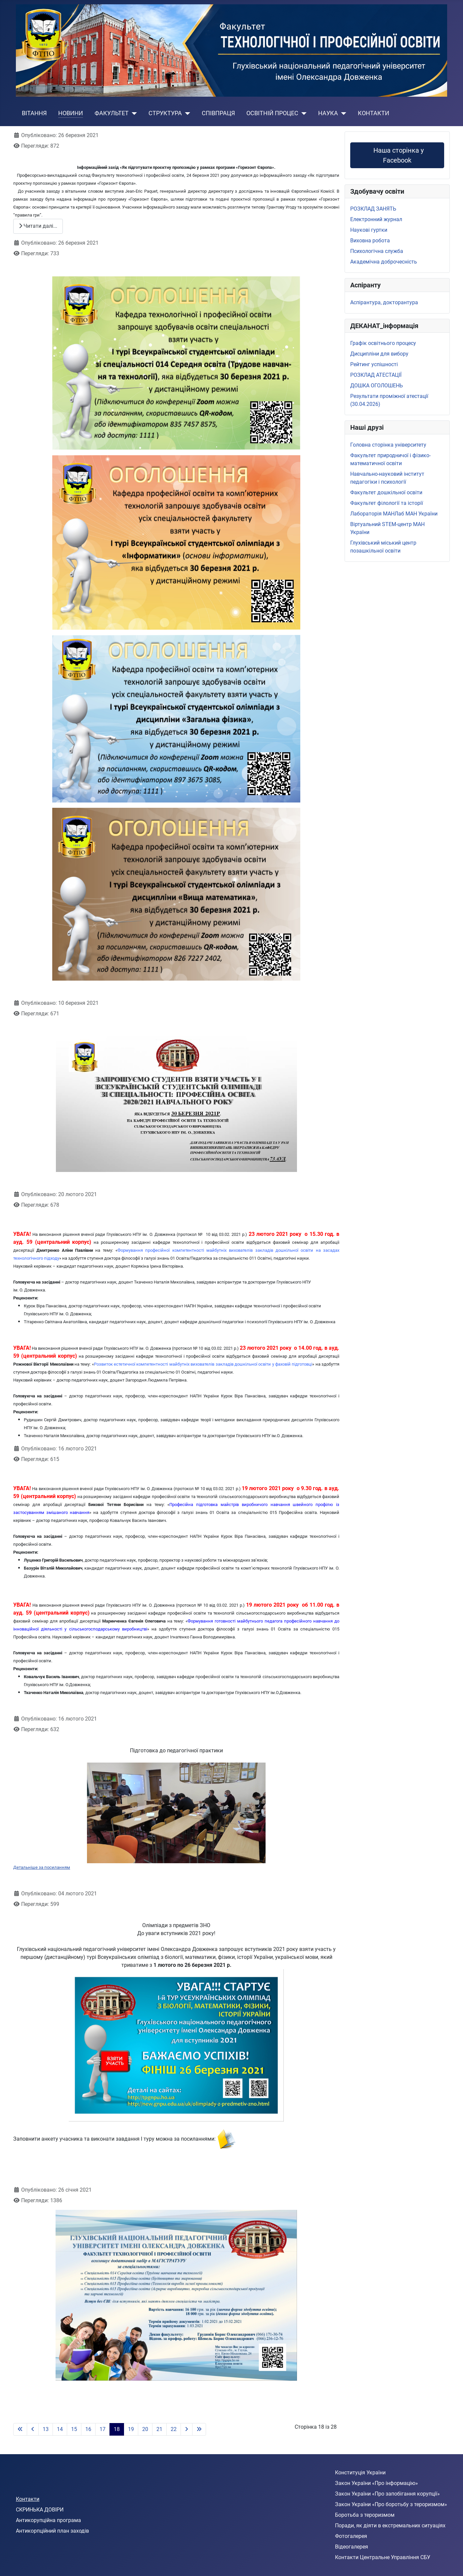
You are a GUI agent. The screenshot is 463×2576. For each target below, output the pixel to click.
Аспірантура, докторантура (384, 302)
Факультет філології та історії (386, 503)
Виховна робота (370, 240)
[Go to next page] (186, 2429)
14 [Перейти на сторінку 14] (60, 2429)
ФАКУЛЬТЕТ (112, 113)
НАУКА (328, 113)
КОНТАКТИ (373, 113)
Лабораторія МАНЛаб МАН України (394, 513)
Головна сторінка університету (388, 445)
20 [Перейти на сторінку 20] (145, 2429)
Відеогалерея (351, 2547)
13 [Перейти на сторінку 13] (46, 2429)
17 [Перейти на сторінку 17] (102, 2429)
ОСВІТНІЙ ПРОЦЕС (272, 113)
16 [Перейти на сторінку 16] (88, 2429)
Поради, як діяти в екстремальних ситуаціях (390, 2525)
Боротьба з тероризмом (365, 2515)
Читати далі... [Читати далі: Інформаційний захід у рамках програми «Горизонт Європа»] (38, 226)
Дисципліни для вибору (379, 354)
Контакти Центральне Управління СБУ (382, 2557)
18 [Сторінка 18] (117, 2429)
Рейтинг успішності (374, 364)
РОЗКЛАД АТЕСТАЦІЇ (375, 375)
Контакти (27, 2499)
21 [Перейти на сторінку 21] (159, 2429)
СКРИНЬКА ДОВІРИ (39, 2509)
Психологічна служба (376, 251)
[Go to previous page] (33, 2429)
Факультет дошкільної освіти (386, 492)
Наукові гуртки (368, 230)
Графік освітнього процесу (383, 343)
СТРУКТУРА (165, 113)
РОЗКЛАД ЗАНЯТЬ (373, 209)
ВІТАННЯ (34, 113)
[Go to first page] (20, 2429)
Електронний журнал (376, 219)
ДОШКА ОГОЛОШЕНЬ (376, 385)
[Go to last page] (199, 2429)
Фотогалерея (351, 2536)
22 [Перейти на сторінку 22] (174, 2429)
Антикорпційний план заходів (52, 2531)
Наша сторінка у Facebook (397, 155)
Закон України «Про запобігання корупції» (387, 2494)
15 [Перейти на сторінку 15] (74, 2429)
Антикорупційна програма (48, 2520)
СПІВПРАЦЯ (218, 113)
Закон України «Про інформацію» (376, 2483)
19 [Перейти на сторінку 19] (131, 2429)
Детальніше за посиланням (41, 1867)
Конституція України (360, 2472)
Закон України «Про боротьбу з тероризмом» (391, 2504)
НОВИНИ (70, 113)
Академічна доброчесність (383, 262)
